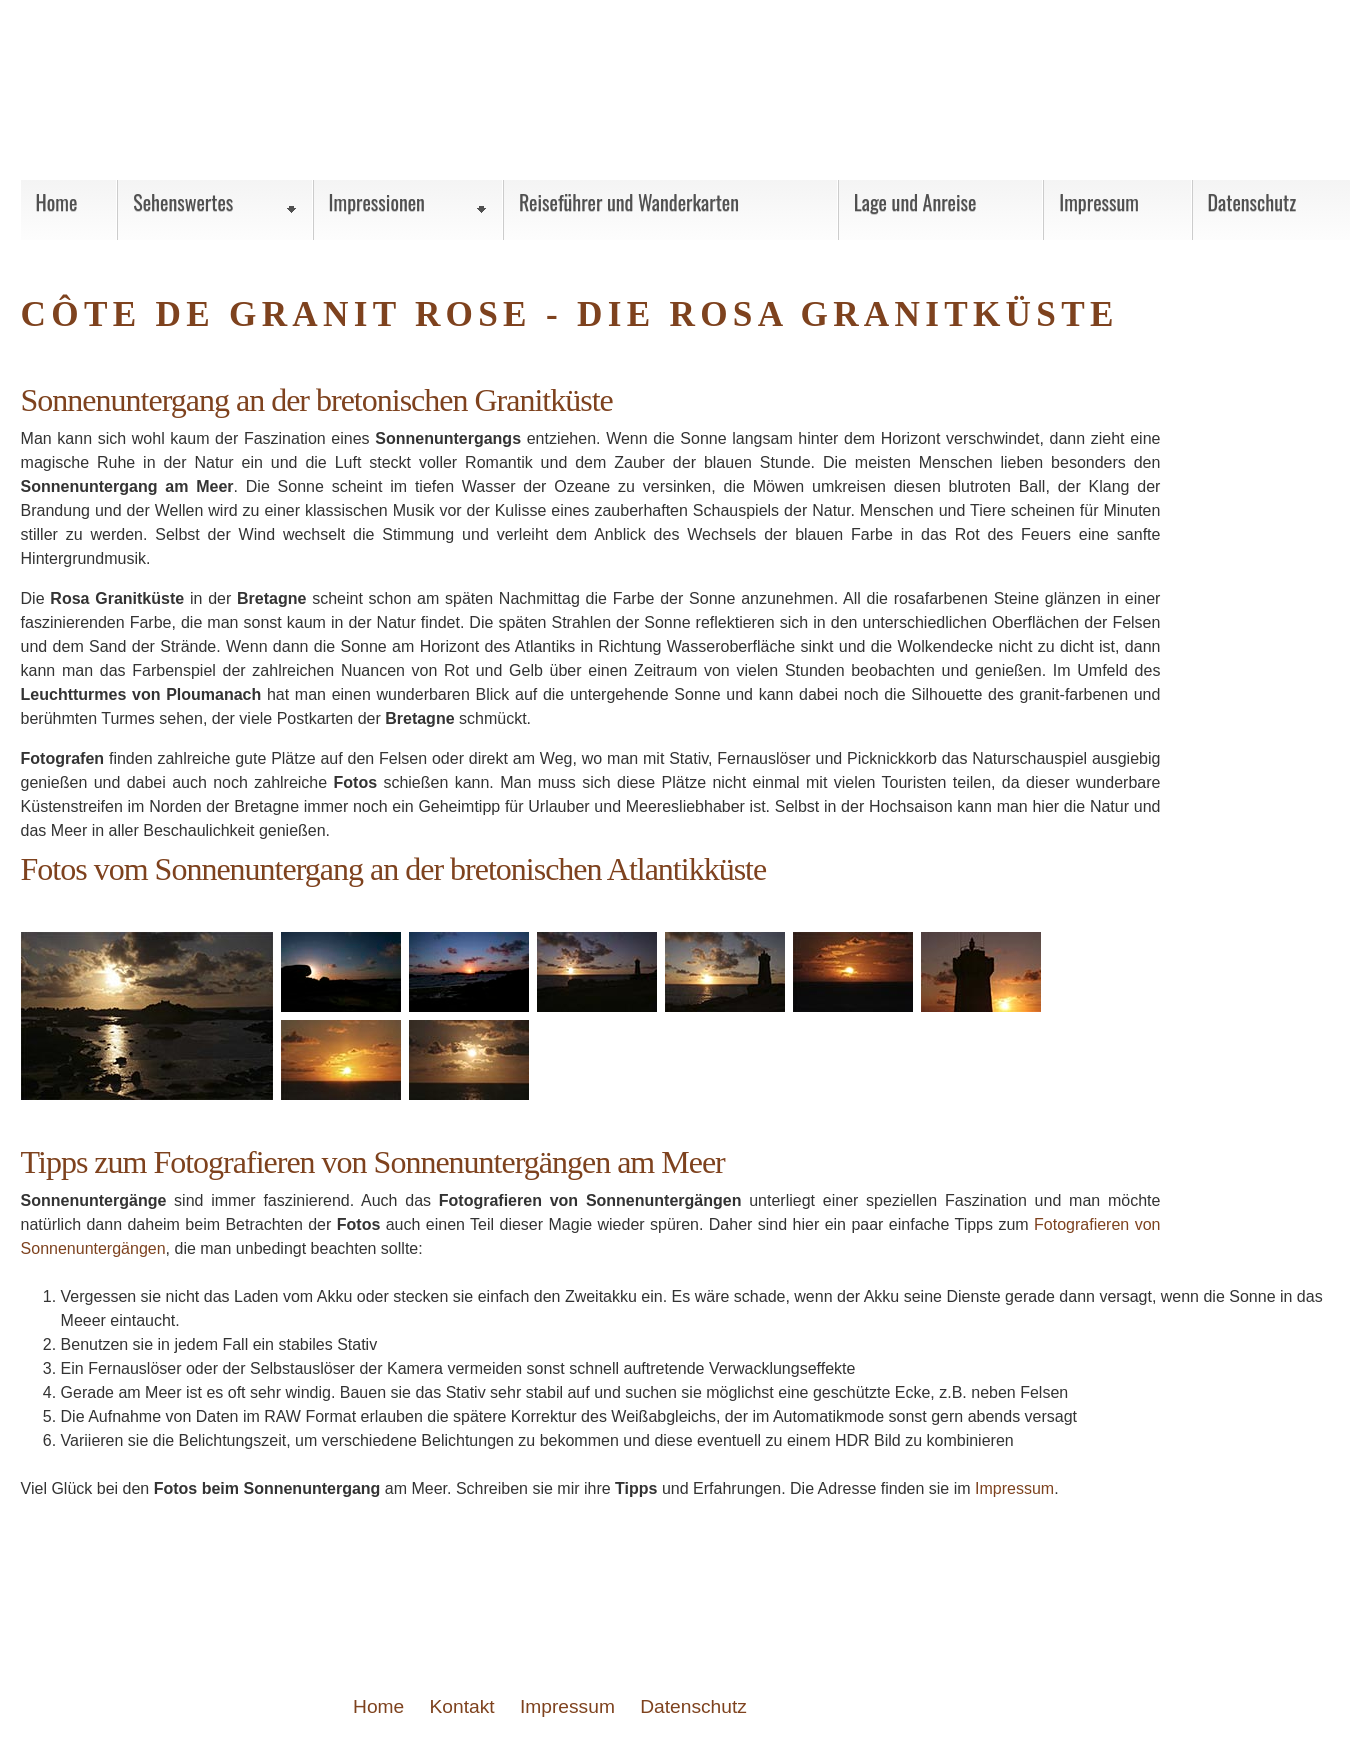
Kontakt (462, 1706)
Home (378, 1706)
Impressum (1013, 1488)
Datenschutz (693, 1706)
